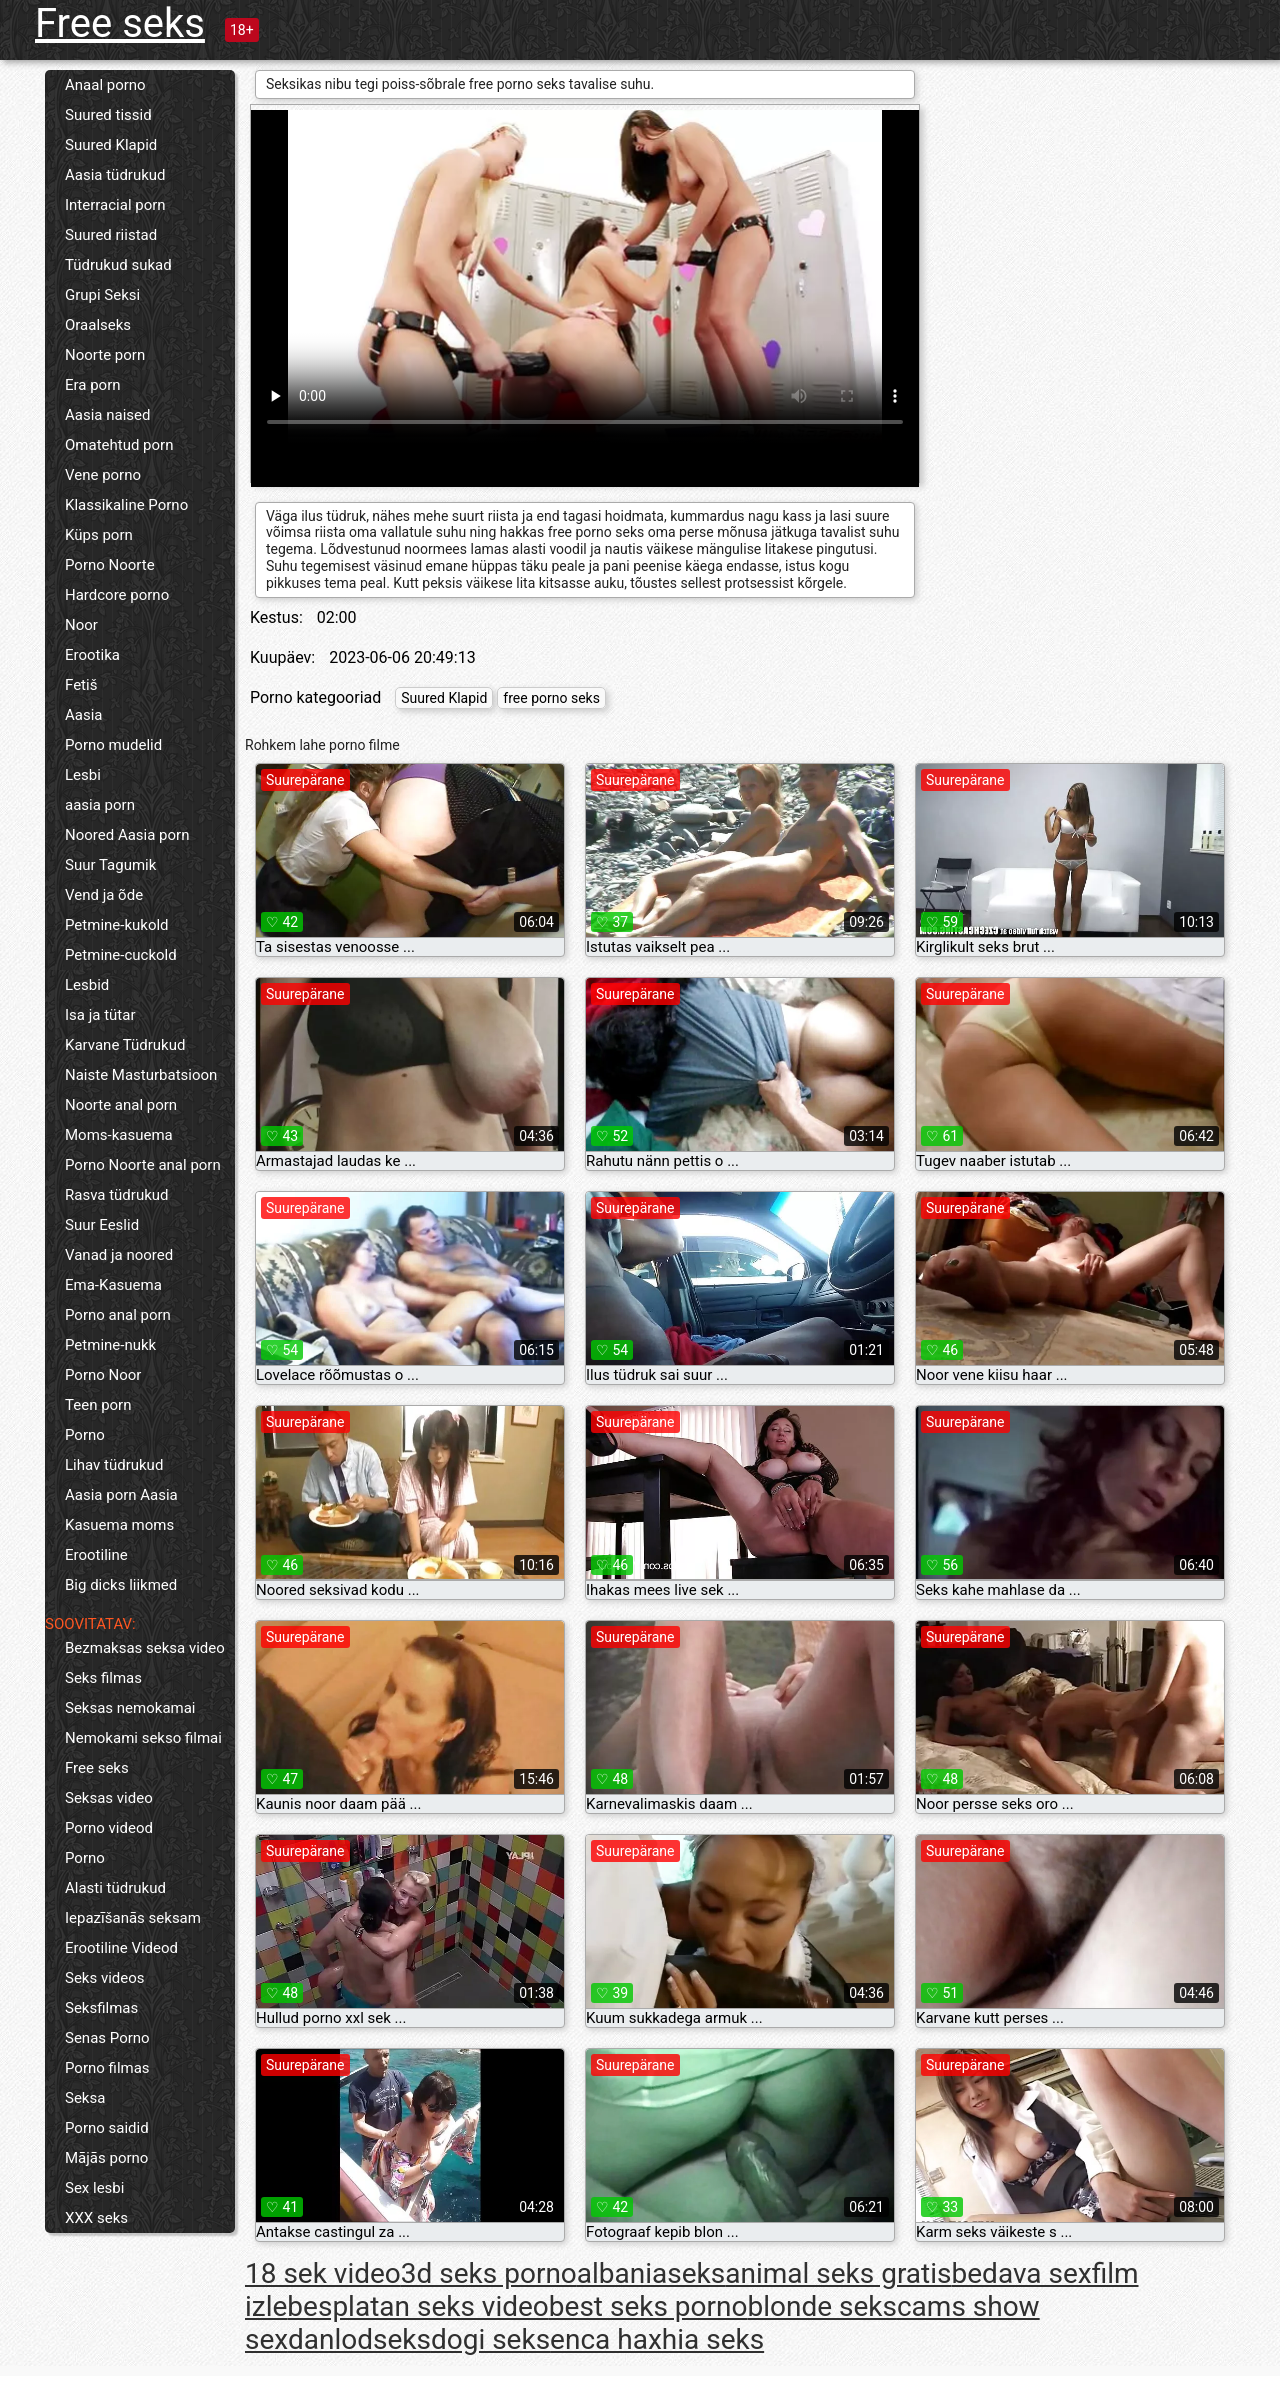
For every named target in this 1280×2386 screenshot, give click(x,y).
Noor (81, 625)
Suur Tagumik (110, 865)
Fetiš (81, 685)
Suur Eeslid (102, 1225)
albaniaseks (651, 2273)
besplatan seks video (417, 2306)
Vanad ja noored (119, 1255)
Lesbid (87, 985)
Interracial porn (115, 205)
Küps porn (99, 535)
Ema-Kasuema (113, 1285)
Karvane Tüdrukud (125, 1045)
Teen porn (98, 1405)
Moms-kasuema (119, 1135)
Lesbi (83, 775)
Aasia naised (107, 415)
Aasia (84, 715)
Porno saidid (107, 2128)
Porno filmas (107, 2068)
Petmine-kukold (117, 925)
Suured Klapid (111, 145)
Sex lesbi (94, 2188)
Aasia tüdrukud (115, 175)
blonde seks (822, 2306)
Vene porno (103, 475)
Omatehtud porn (119, 445)
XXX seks (96, 2218)
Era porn (93, 385)
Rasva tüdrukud (117, 1195)
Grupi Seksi (102, 295)
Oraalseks (98, 325)
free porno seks (551, 698)
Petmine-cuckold (121, 955)
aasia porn (100, 805)
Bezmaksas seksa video (145, 1648)
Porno (85, 1435)
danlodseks (359, 2339)
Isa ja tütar (100, 1015)
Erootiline (96, 1555)
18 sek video (323, 2273)
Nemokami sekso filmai (143, 1738)
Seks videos (105, 1978)
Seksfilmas (101, 2008)
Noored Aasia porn (127, 835)
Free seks (120, 23)
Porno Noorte (110, 565)
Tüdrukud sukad (118, 265)
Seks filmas (103, 1678)
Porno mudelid (113, 745)
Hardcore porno (117, 595)
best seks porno (648, 2306)
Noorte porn (105, 355)
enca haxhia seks (657, 2339)
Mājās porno (106, 2158)
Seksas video (109, 1798)
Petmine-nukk (110, 1345)
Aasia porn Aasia (121, 1495)
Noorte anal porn (121, 1105)
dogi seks (490, 2339)
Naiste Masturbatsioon (141, 1075)
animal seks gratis (838, 2273)
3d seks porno (489, 2273)
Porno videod (109, 1828)
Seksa (85, 2098)
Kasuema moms (119, 1525)
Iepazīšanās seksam (133, 1918)
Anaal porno (105, 85)
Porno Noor (103, 1375)
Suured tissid (108, 115)
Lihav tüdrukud (114, 1465)
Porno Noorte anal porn (143, 1165)
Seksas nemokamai (130, 1708)
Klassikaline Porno (126, 505)
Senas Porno (107, 2038)
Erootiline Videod (121, 1948)
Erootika (92, 655)
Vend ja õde (104, 895)
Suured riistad (111, 235)
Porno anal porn (118, 1315)
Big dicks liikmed (121, 1585)
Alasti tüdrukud (115, 1888)
